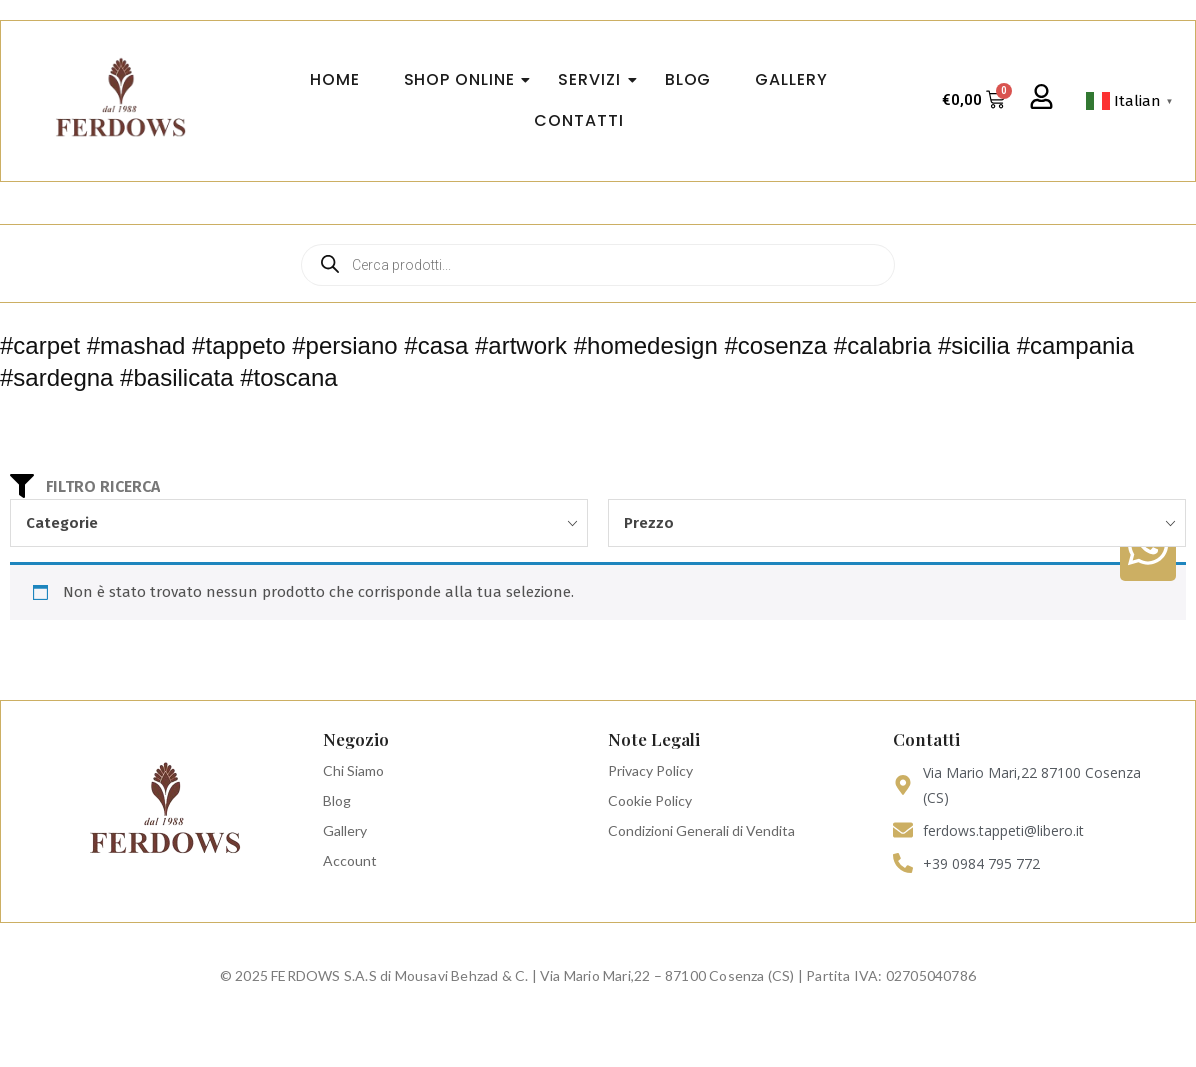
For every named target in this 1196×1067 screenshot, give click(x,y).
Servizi (595, 79)
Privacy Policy (650, 770)
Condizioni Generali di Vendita (701, 830)
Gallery (345, 830)
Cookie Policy (650, 800)
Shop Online (465, 79)
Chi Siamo (353, 770)
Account (350, 860)
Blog (337, 800)
